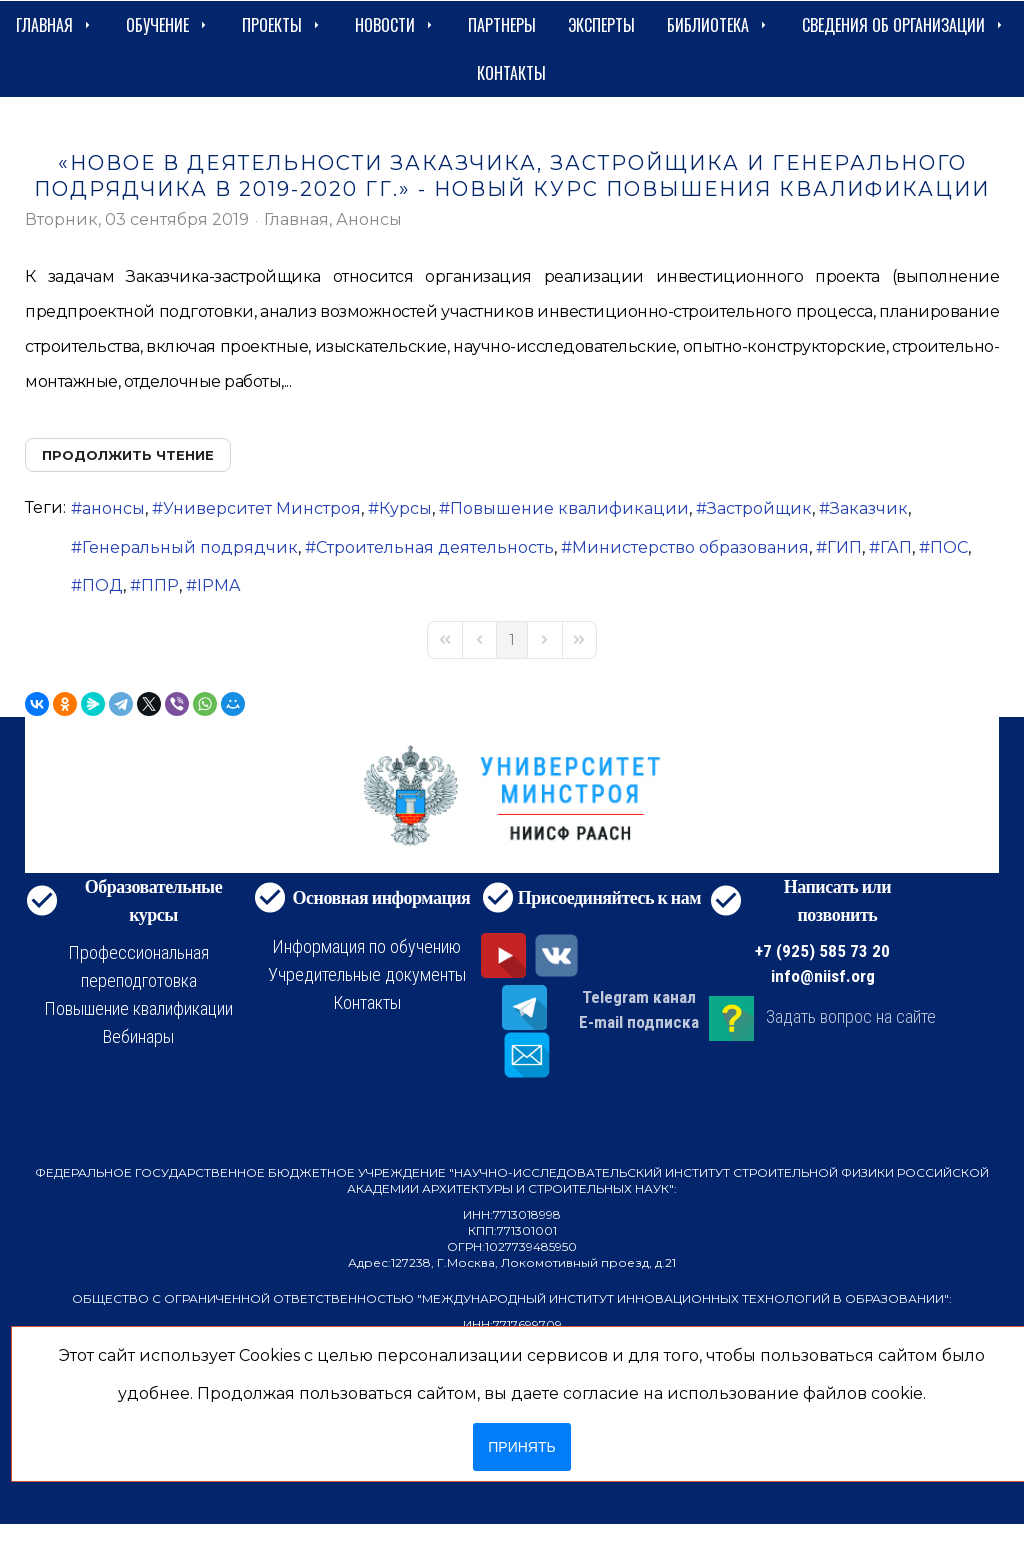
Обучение (168, 25)
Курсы (405, 508)
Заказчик (869, 508)
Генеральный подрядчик (190, 547)
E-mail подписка (639, 1022)
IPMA (218, 585)
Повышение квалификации (569, 508)
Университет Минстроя (262, 508)
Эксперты (601, 25)
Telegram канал (639, 997)
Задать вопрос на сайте (851, 1017)
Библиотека (718, 25)
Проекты (282, 25)
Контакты (511, 73)
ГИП (844, 547)
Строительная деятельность (435, 547)
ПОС (949, 547)
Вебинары (138, 1036)
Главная (55, 25)
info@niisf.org (823, 976)
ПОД (102, 585)
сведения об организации (904, 25)
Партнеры (502, 25)
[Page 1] (512, 640)
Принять (521, 1447)
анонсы (113, 508)
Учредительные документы (367, 974)
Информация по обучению (366, 946)
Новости (395, 25)
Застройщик (759, 508)
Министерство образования (690, 547)
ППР (160, 585)
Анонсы (369, 220)
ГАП (896, 547)
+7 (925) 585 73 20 (822, 951)
